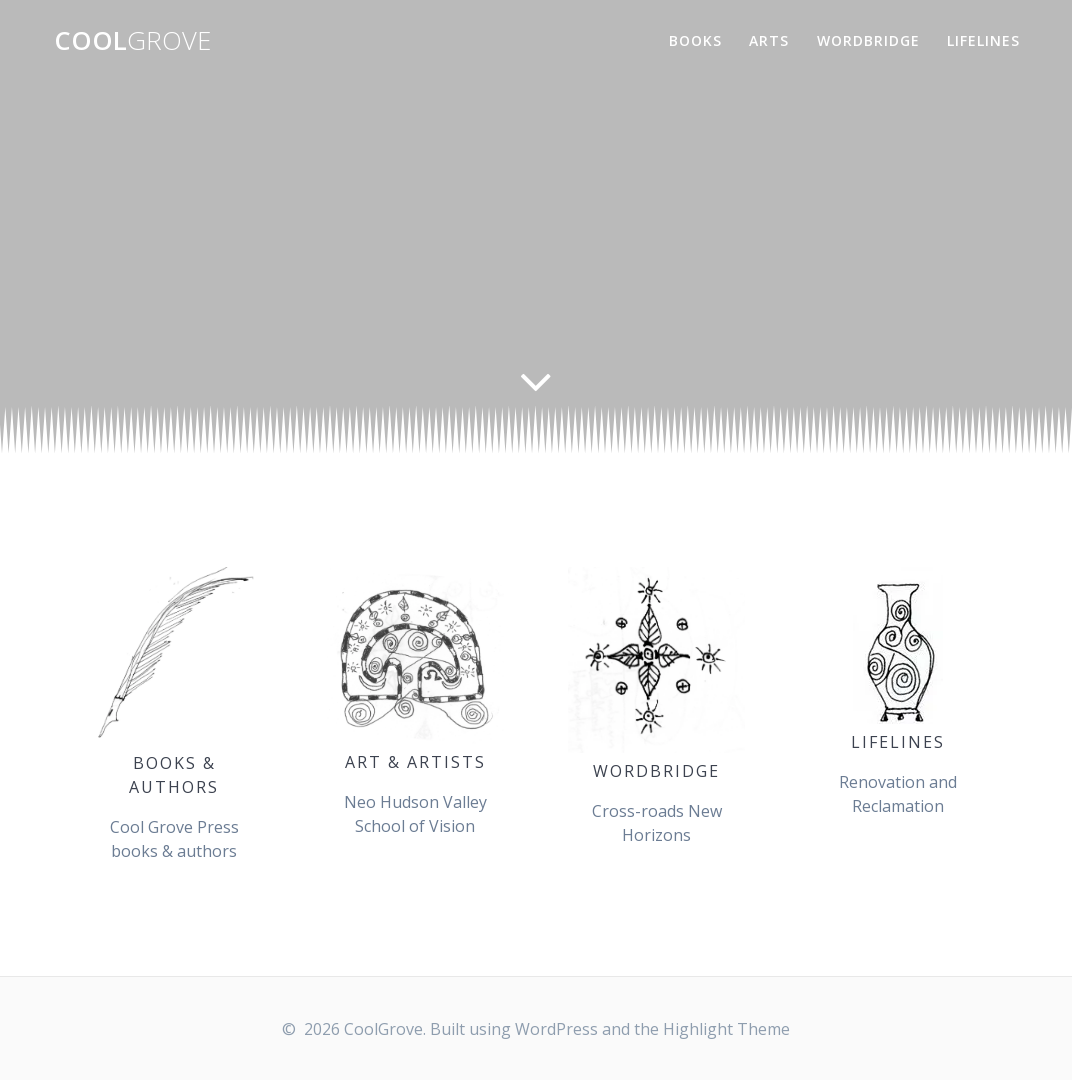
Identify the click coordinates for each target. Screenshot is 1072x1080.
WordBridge (868, 40)
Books (695, 40)
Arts (769, 40)
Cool (132, 41)
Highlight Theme (726, 1029)
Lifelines (983, 40)
